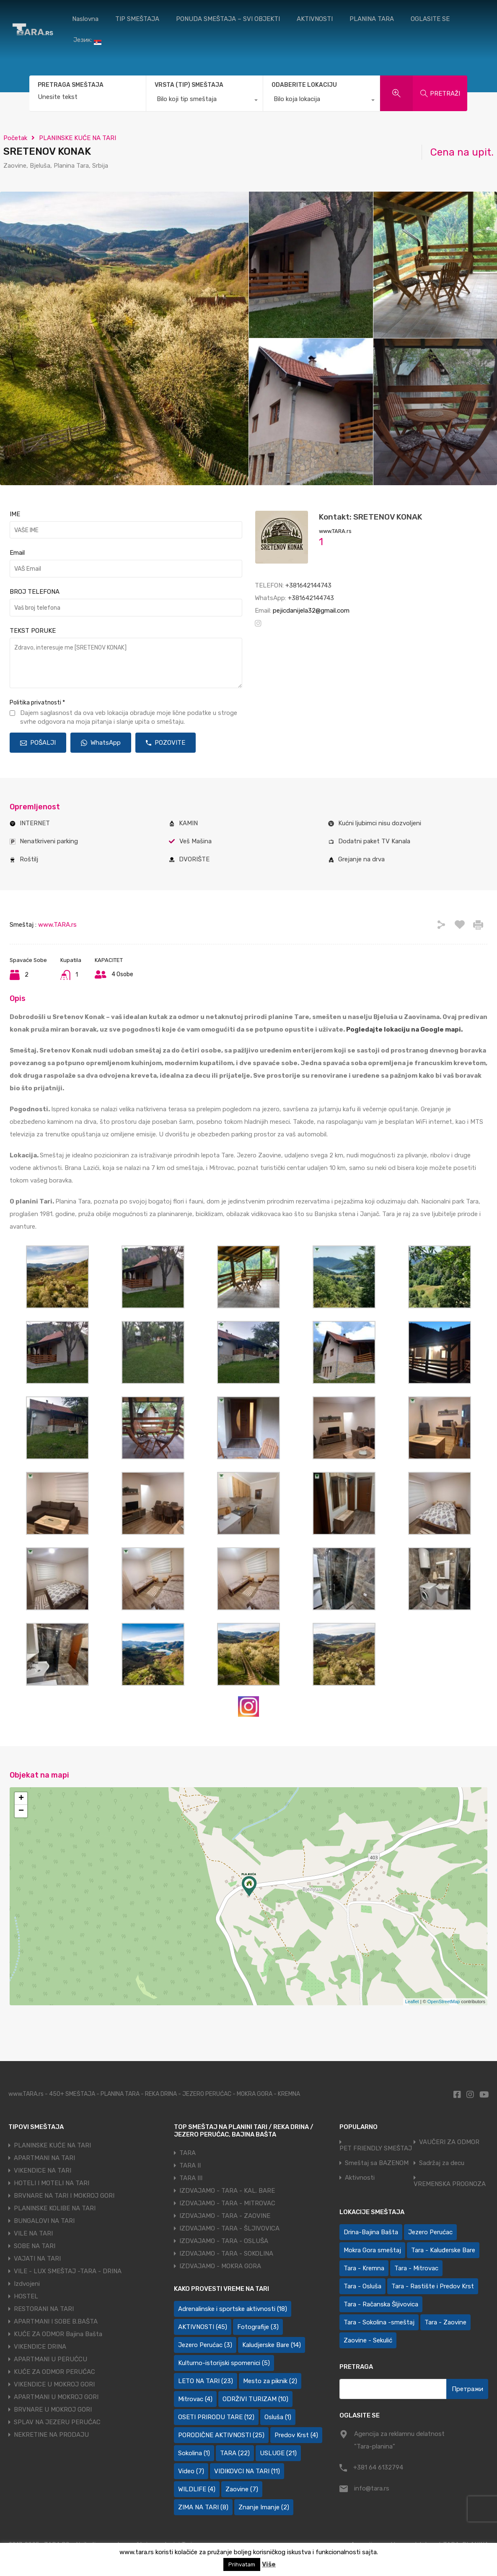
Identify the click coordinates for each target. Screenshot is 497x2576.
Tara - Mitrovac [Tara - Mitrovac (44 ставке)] (416, 2268)
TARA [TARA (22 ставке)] (235, 2453)
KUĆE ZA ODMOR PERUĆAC (54, 2372)
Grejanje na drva (361, 859)
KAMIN (188, 823)
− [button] (21, 1811)
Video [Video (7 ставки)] (191, 2471)
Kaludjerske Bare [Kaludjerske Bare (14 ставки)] (271, 2345)
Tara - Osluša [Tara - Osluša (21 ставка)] (362, 2286)
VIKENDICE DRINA (40, 2346)
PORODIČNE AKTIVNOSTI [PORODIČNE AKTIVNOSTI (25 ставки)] (221, 2435)
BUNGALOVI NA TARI (44, 2221)
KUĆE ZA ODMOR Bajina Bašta (58, 2334)
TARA (187, 2153)
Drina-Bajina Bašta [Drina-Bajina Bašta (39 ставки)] (371, 2232)
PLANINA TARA (371, 19)
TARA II (190, 2165)
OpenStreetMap (443, 2001)
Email (17, 552)
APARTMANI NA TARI (44, 2158)
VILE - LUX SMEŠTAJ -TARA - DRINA (68, 2271)
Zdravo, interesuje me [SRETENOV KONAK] (126, 663)
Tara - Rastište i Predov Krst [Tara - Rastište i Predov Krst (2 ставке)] (432, 2286)
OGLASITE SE (430, 19)
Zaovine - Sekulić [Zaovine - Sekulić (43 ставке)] (368, 2340)
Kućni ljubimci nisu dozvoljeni (379, 823)
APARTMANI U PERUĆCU (50, 2359)
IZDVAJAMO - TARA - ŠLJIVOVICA (229, 2228)
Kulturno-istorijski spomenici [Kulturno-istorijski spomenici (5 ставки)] (224, 2363)
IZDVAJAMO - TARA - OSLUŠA (223, 2241)
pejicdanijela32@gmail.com (311, 610)
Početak (15, 138)
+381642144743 (308, 585)
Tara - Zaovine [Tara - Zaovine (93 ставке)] (445, 2322)
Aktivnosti (360, 2178)
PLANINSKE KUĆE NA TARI (77, 138)
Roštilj (29, 859)
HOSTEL (26, 2296)
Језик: (87, 40)
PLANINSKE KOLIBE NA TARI (55, 2208)
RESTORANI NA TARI (44, 2309)
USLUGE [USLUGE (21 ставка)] (278, 2453)
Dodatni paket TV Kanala (374, 841)
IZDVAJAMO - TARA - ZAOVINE (224, 2216)
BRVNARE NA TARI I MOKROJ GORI (64, 2195)
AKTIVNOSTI (315, 19)
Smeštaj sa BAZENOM (377, 2163)
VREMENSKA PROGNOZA (450, 2184)
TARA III (190, 2178)
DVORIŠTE (194, 859)
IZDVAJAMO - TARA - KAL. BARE (227, 2190)
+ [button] (21, 1798)
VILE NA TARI (33, 2233)
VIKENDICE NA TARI (42, 2170)
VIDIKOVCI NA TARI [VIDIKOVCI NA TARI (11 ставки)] (247, 2471)
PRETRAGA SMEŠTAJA (71, 85)
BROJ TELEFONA (35, 591)
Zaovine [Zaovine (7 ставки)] (241, 2489)
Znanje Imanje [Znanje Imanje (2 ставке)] (263, 2507)
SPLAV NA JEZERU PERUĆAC (57, 2422)
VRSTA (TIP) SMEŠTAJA (189, 84)
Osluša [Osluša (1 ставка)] (277, 2417)
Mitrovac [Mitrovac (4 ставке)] (195, 2399)
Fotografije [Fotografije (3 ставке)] (258, 2327)
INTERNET (35, 823)
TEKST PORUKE (33, 630)
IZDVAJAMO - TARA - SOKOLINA (226, 2253)
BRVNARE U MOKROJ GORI (53, 2409)
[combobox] (204, 101)
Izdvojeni (27, 2283)
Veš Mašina (195, 841)
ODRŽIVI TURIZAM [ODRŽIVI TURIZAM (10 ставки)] (255, 2399)
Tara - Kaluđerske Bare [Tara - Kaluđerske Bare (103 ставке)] (443, 2250)
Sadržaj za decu (441, 2163)
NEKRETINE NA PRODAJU (51, 2434)
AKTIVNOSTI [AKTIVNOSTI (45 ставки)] (202, 2327)
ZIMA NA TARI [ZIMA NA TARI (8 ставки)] (203, 2507)
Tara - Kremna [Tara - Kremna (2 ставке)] (364, 2268)
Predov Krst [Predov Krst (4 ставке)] (296, 2435)
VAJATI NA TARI (37, 2258)
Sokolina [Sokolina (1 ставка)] (194, 2453)
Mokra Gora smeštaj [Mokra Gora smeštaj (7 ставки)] (372, 2250)
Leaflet (412, 2001)
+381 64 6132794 (378, 2467)
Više (269, 2564)
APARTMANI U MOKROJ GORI (56, 2397)
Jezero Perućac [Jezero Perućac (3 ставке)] (205, 2345)
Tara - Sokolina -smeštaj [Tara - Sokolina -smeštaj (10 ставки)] (379, 2322)
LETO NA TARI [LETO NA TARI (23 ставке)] (205, 2381)
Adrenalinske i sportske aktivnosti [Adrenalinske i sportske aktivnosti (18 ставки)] (232, 2309)
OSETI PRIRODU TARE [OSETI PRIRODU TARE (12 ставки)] (216, 2417)
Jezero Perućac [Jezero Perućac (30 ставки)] (430, 2232)
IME (15, 514)
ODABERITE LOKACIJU (304, 84)
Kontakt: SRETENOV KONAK (370, 517)
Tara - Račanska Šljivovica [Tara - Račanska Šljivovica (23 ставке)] (381, 2304)
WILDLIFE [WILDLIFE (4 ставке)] (196, 2489)
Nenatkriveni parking (49, 841)
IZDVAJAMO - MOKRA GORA (220, 2266)
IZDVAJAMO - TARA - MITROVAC (227, 2203)
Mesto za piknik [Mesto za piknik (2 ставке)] (270, 2381)
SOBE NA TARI (34, 2246)
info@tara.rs (371, 2488)
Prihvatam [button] (241, 2564)
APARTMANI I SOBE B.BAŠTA (56, 2321)
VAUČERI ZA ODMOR (449, 2142)
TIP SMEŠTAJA (137, 19)
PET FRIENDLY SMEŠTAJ (375, 2148)
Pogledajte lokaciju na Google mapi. (404, 1029)
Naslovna (85, 19)
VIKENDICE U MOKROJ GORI (54, 2384)
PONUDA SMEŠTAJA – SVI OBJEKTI (228, 19)
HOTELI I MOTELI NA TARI (51, 2183)
